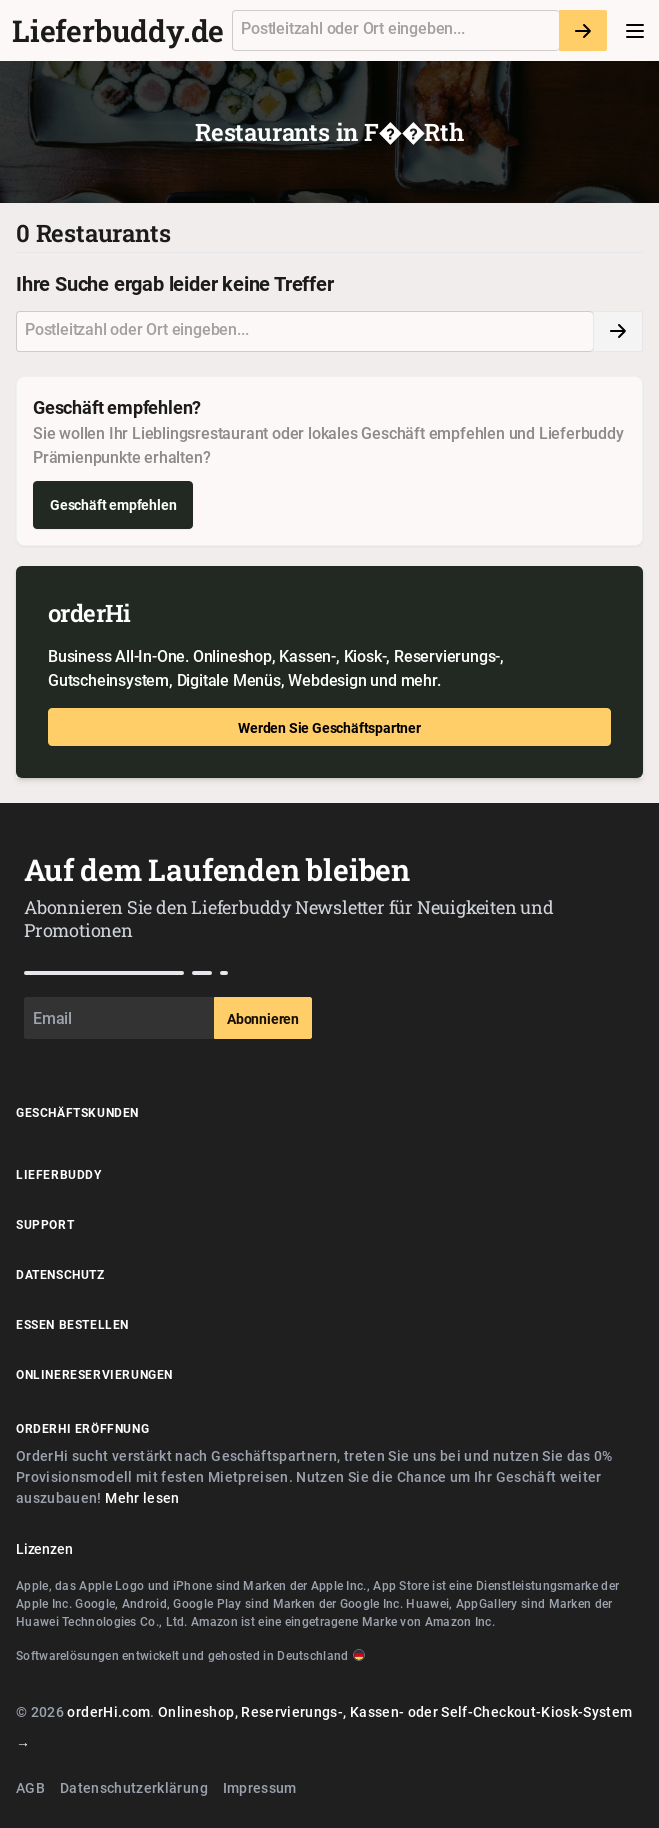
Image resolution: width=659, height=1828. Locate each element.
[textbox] (396, 30)
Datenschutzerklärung (134, 1787)
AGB (30, 1787)
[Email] (119, 1018)
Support (45, 1224)
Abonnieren (263, 1018)
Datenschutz (60, 1274)
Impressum (260, 1787)
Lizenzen (44, 1548)
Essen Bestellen (72, 1324)
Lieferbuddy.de (118, 30)
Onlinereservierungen (94, 1374)
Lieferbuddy (59, 1174)
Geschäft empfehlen (113, 504)
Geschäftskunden (77, 1112)
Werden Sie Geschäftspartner (329, 727)
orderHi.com (108, 1711)
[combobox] (395, 30)
